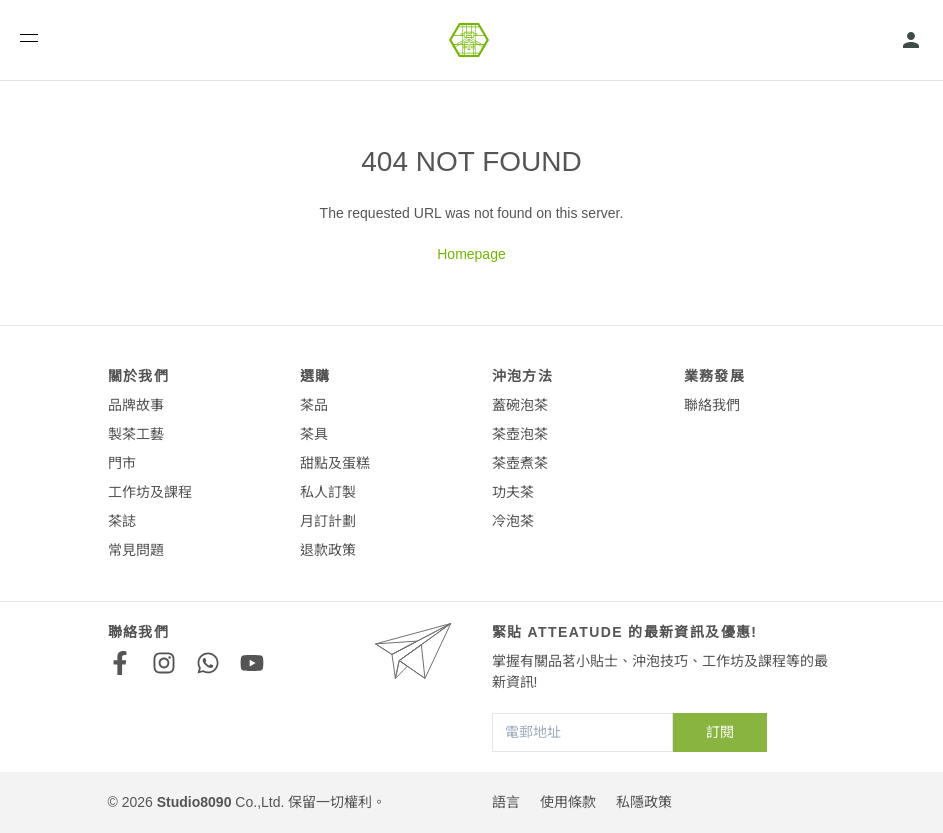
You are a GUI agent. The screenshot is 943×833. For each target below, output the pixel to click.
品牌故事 (136, 405)
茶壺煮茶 (520, 463)
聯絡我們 (712, 405)
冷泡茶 (513, 521)
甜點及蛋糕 (335, 463)
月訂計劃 (328, 521)
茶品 (314, 405)
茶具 (314, 434)
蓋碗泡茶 (520, 405)
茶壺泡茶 (520, 434)
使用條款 (568, 802)
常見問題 (136, 550)
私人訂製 (328, 492)
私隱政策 (644, 802)
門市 (122, 463)
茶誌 (122, 521)
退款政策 (328, 550)
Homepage (471, 254)
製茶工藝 (136, 434)
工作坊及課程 (150, 492)
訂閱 (720, 732)
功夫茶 (513, 492)
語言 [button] (506, 802)
